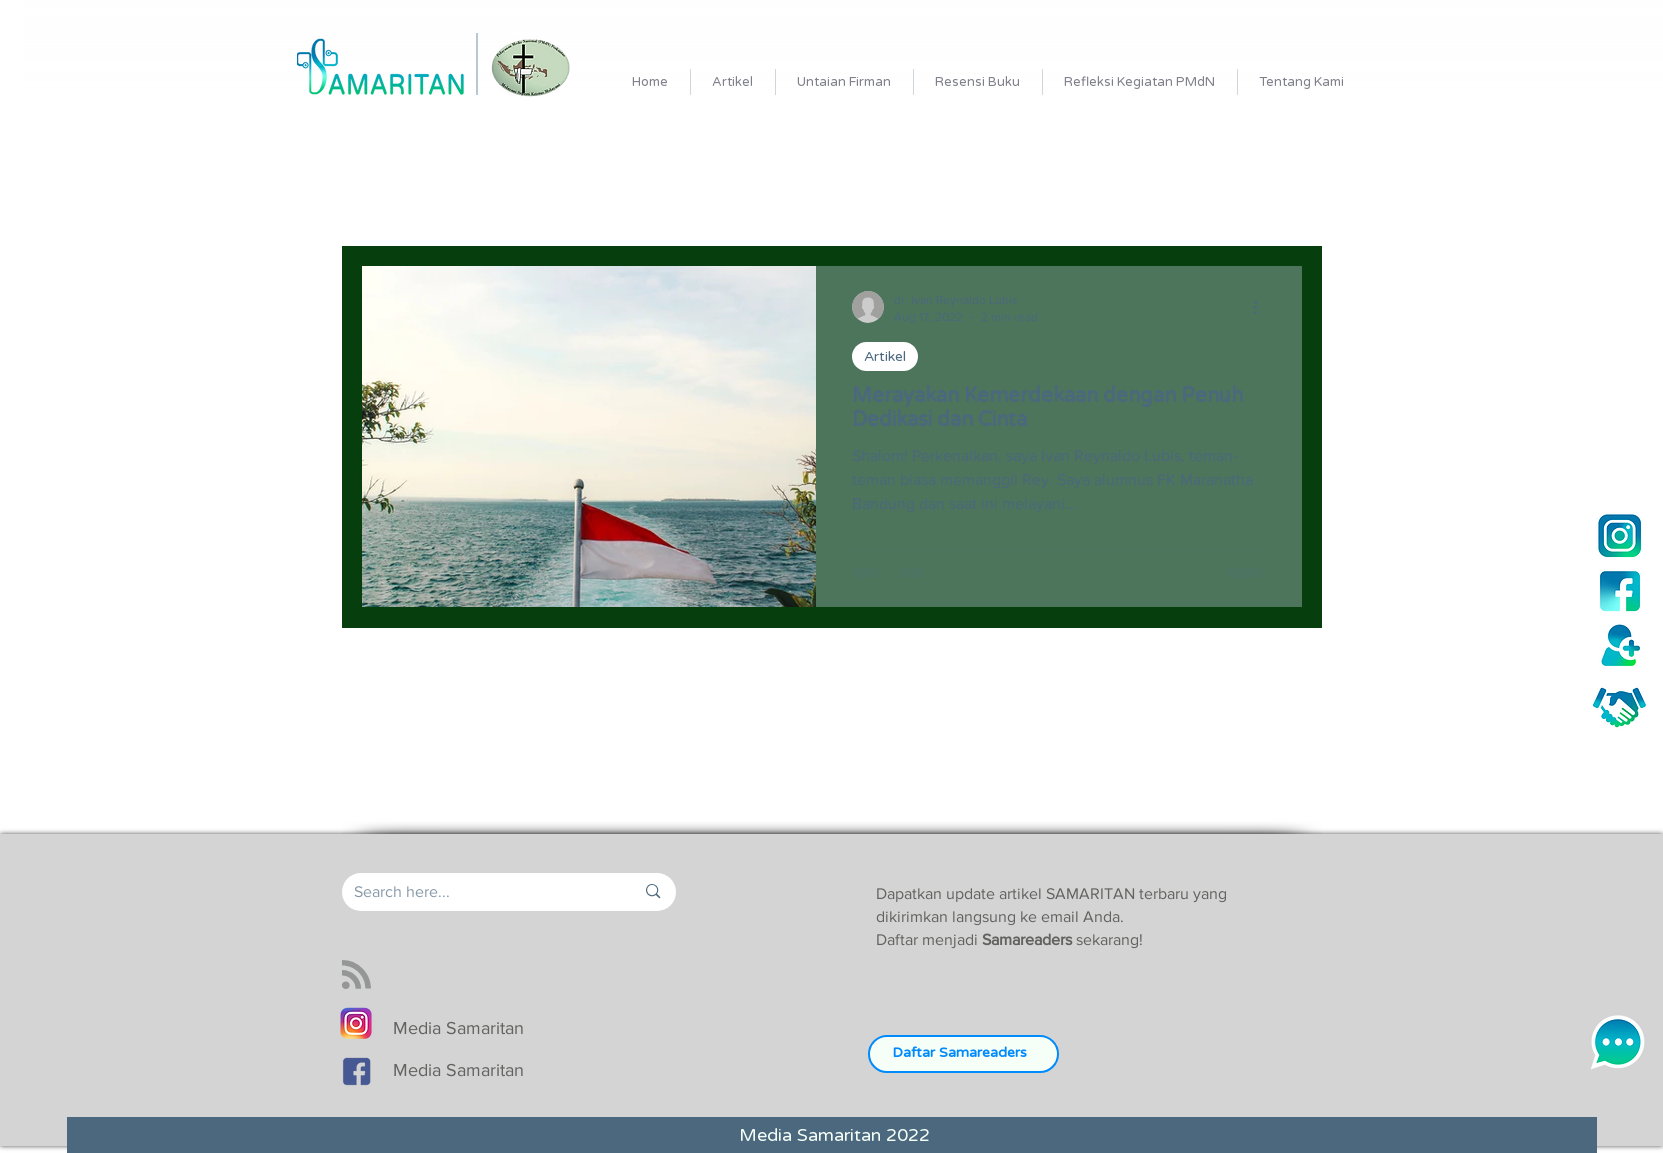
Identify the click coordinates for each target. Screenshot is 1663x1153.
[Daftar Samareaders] (963, 1054)
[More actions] (1263, 307)
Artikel (885, 356)
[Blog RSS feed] (356, 975)
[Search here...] (479, 892)
